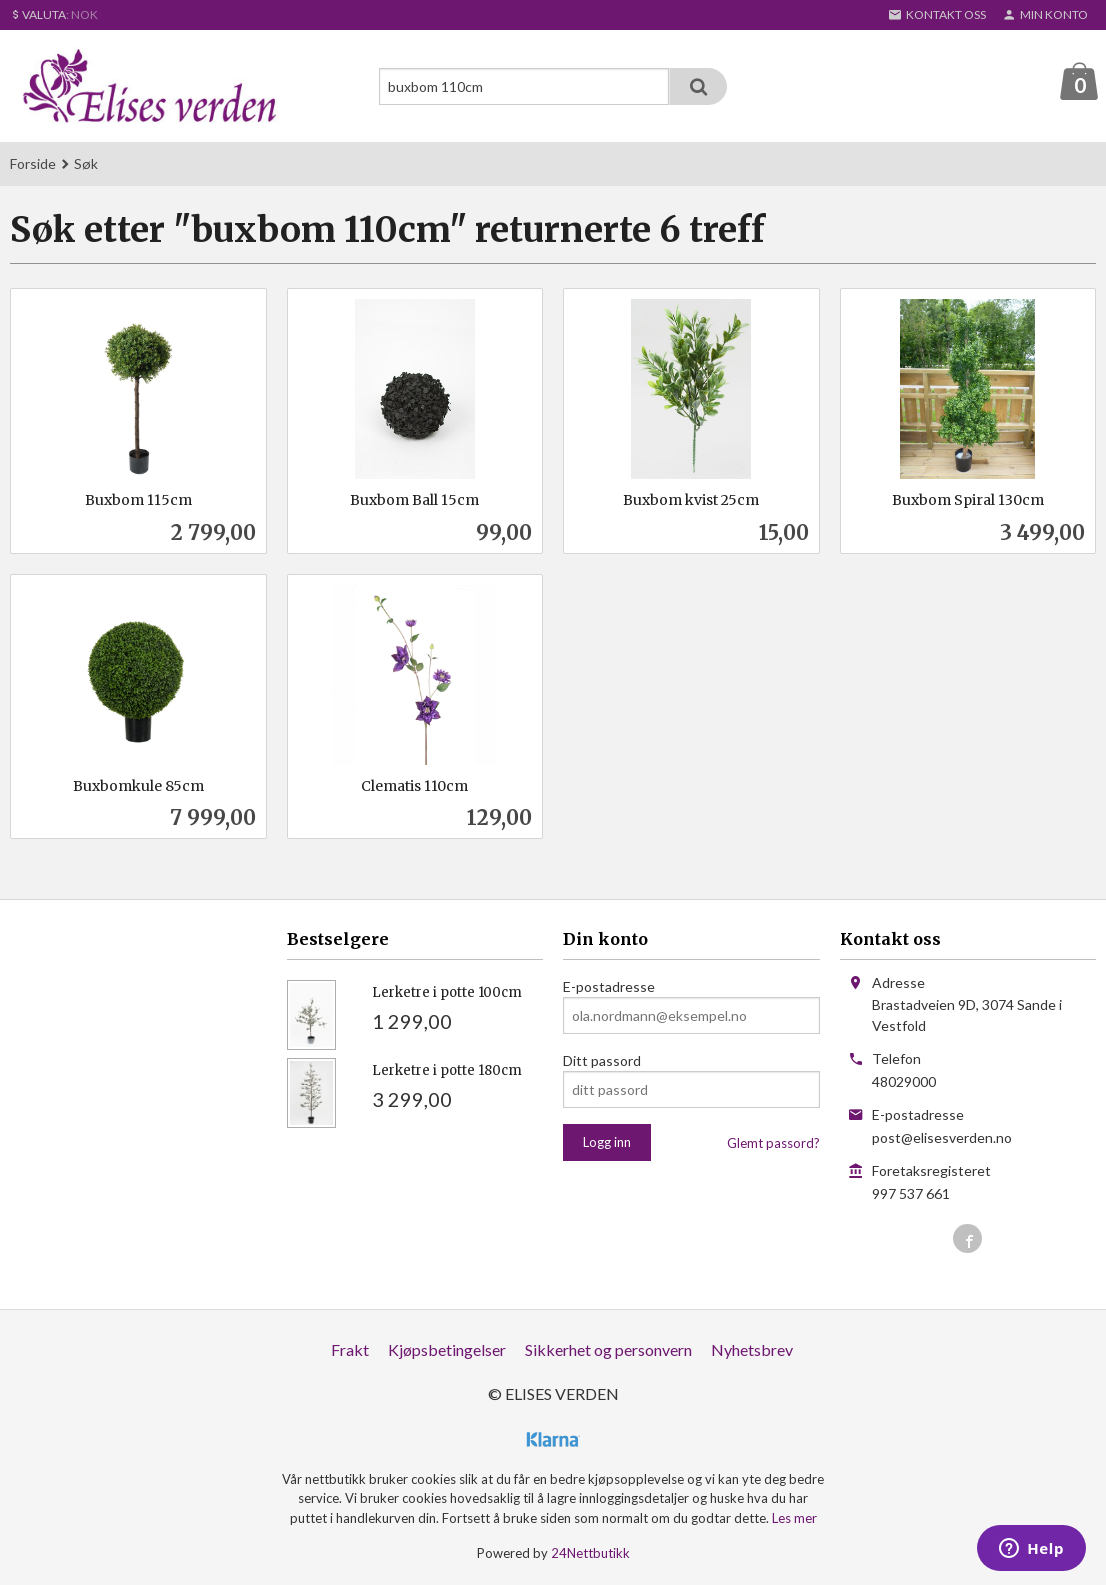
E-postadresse (609, 987)
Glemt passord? (773, 1144)
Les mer (794, 1519)
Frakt (350, 1350)
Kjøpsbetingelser (447, 1350)
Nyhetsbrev (752, 1350)
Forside (33, 164)
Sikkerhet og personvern (608, 1350)
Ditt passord (602, 1061)
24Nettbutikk (590, 1554)
